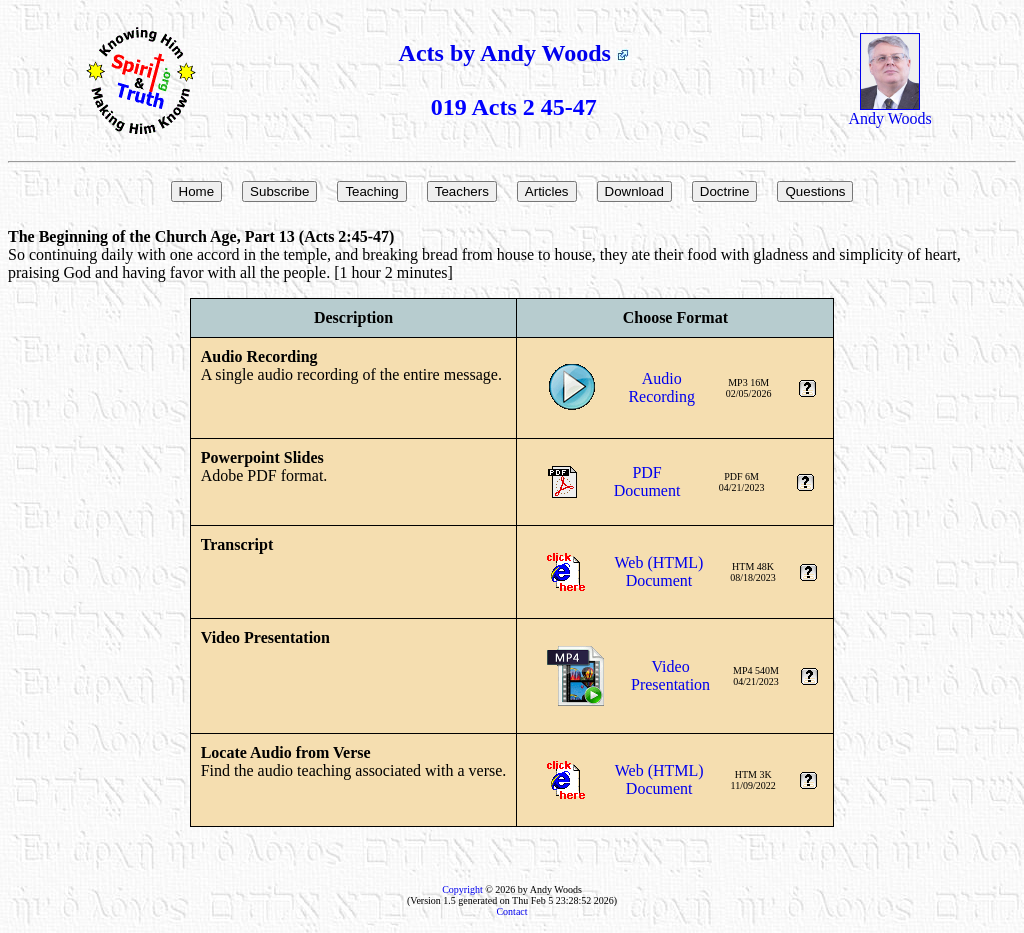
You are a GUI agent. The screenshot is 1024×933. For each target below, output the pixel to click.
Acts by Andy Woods (514, 53)
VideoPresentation (670, 675)
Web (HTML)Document (659, 571)
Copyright (462, 889)
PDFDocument (647, 481)
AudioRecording (661, 387)
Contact (511, 911)
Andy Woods (890, 111)
